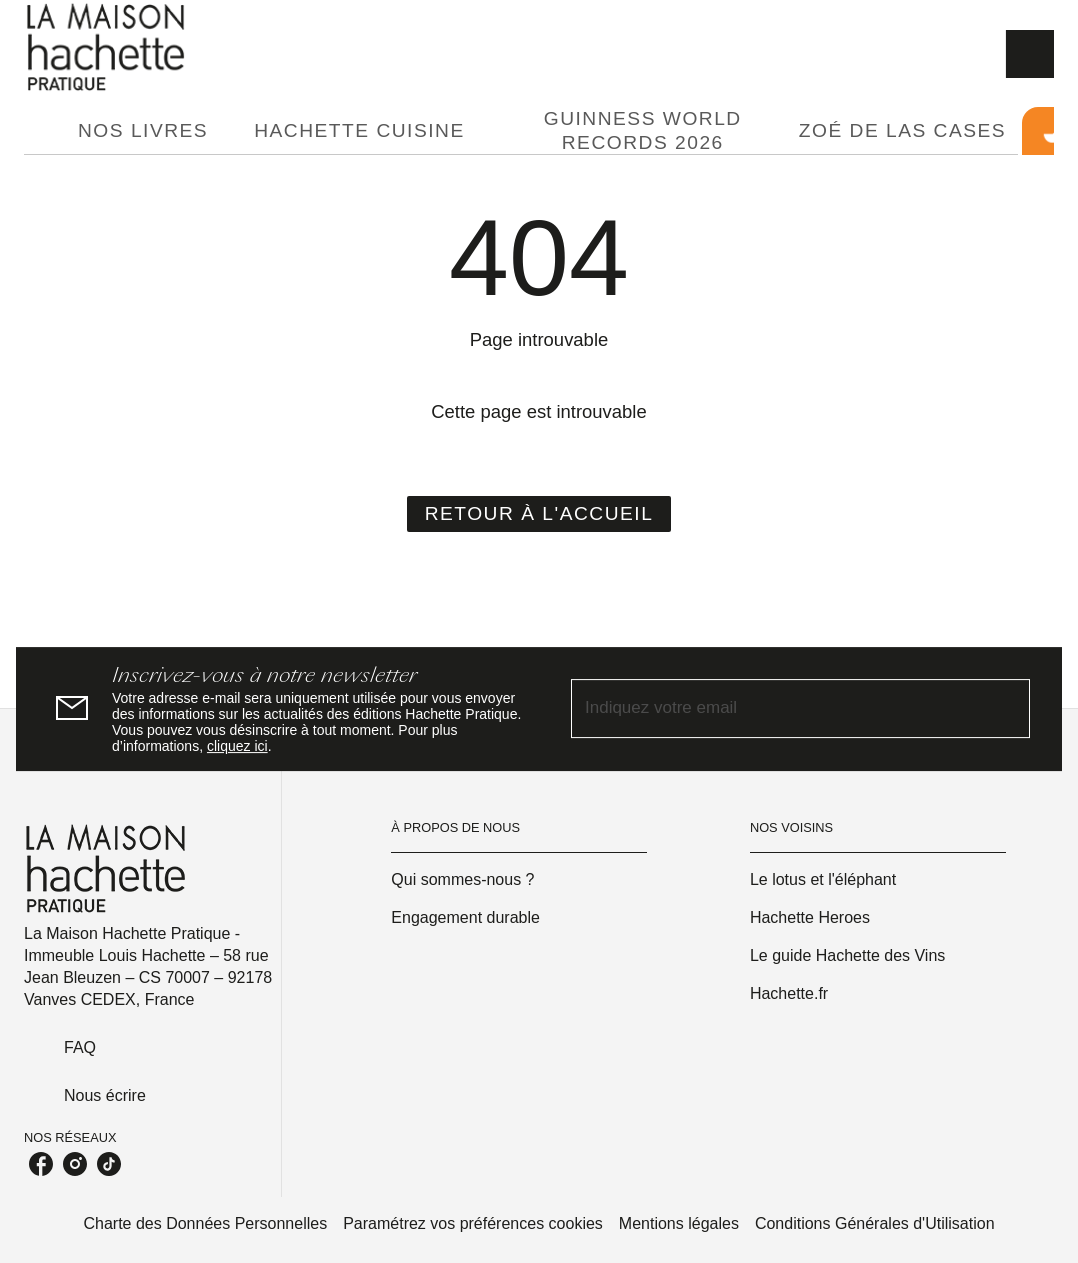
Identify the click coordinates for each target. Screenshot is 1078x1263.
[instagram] (75, 1164)
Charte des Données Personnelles (205, 1223)
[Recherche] (1030, 54)
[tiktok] (109, 1164)
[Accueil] (108, 47)
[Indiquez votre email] (775, 708)
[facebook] (41, 1164)
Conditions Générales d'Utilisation (875, 1223)
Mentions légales (679, 1223)
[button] (539, 514)
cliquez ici (237, 746)
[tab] (45, 131)
